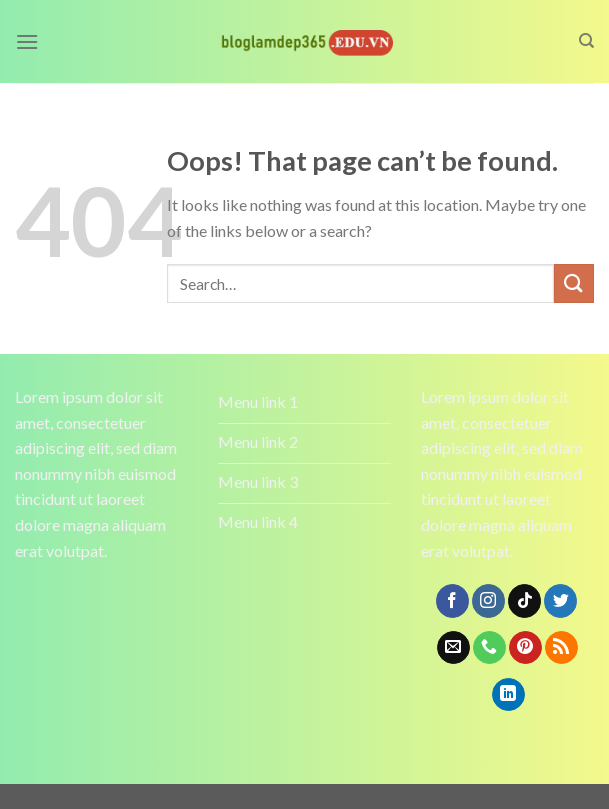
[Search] (586, 41)
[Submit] (574, 283)
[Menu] (27, 41)
